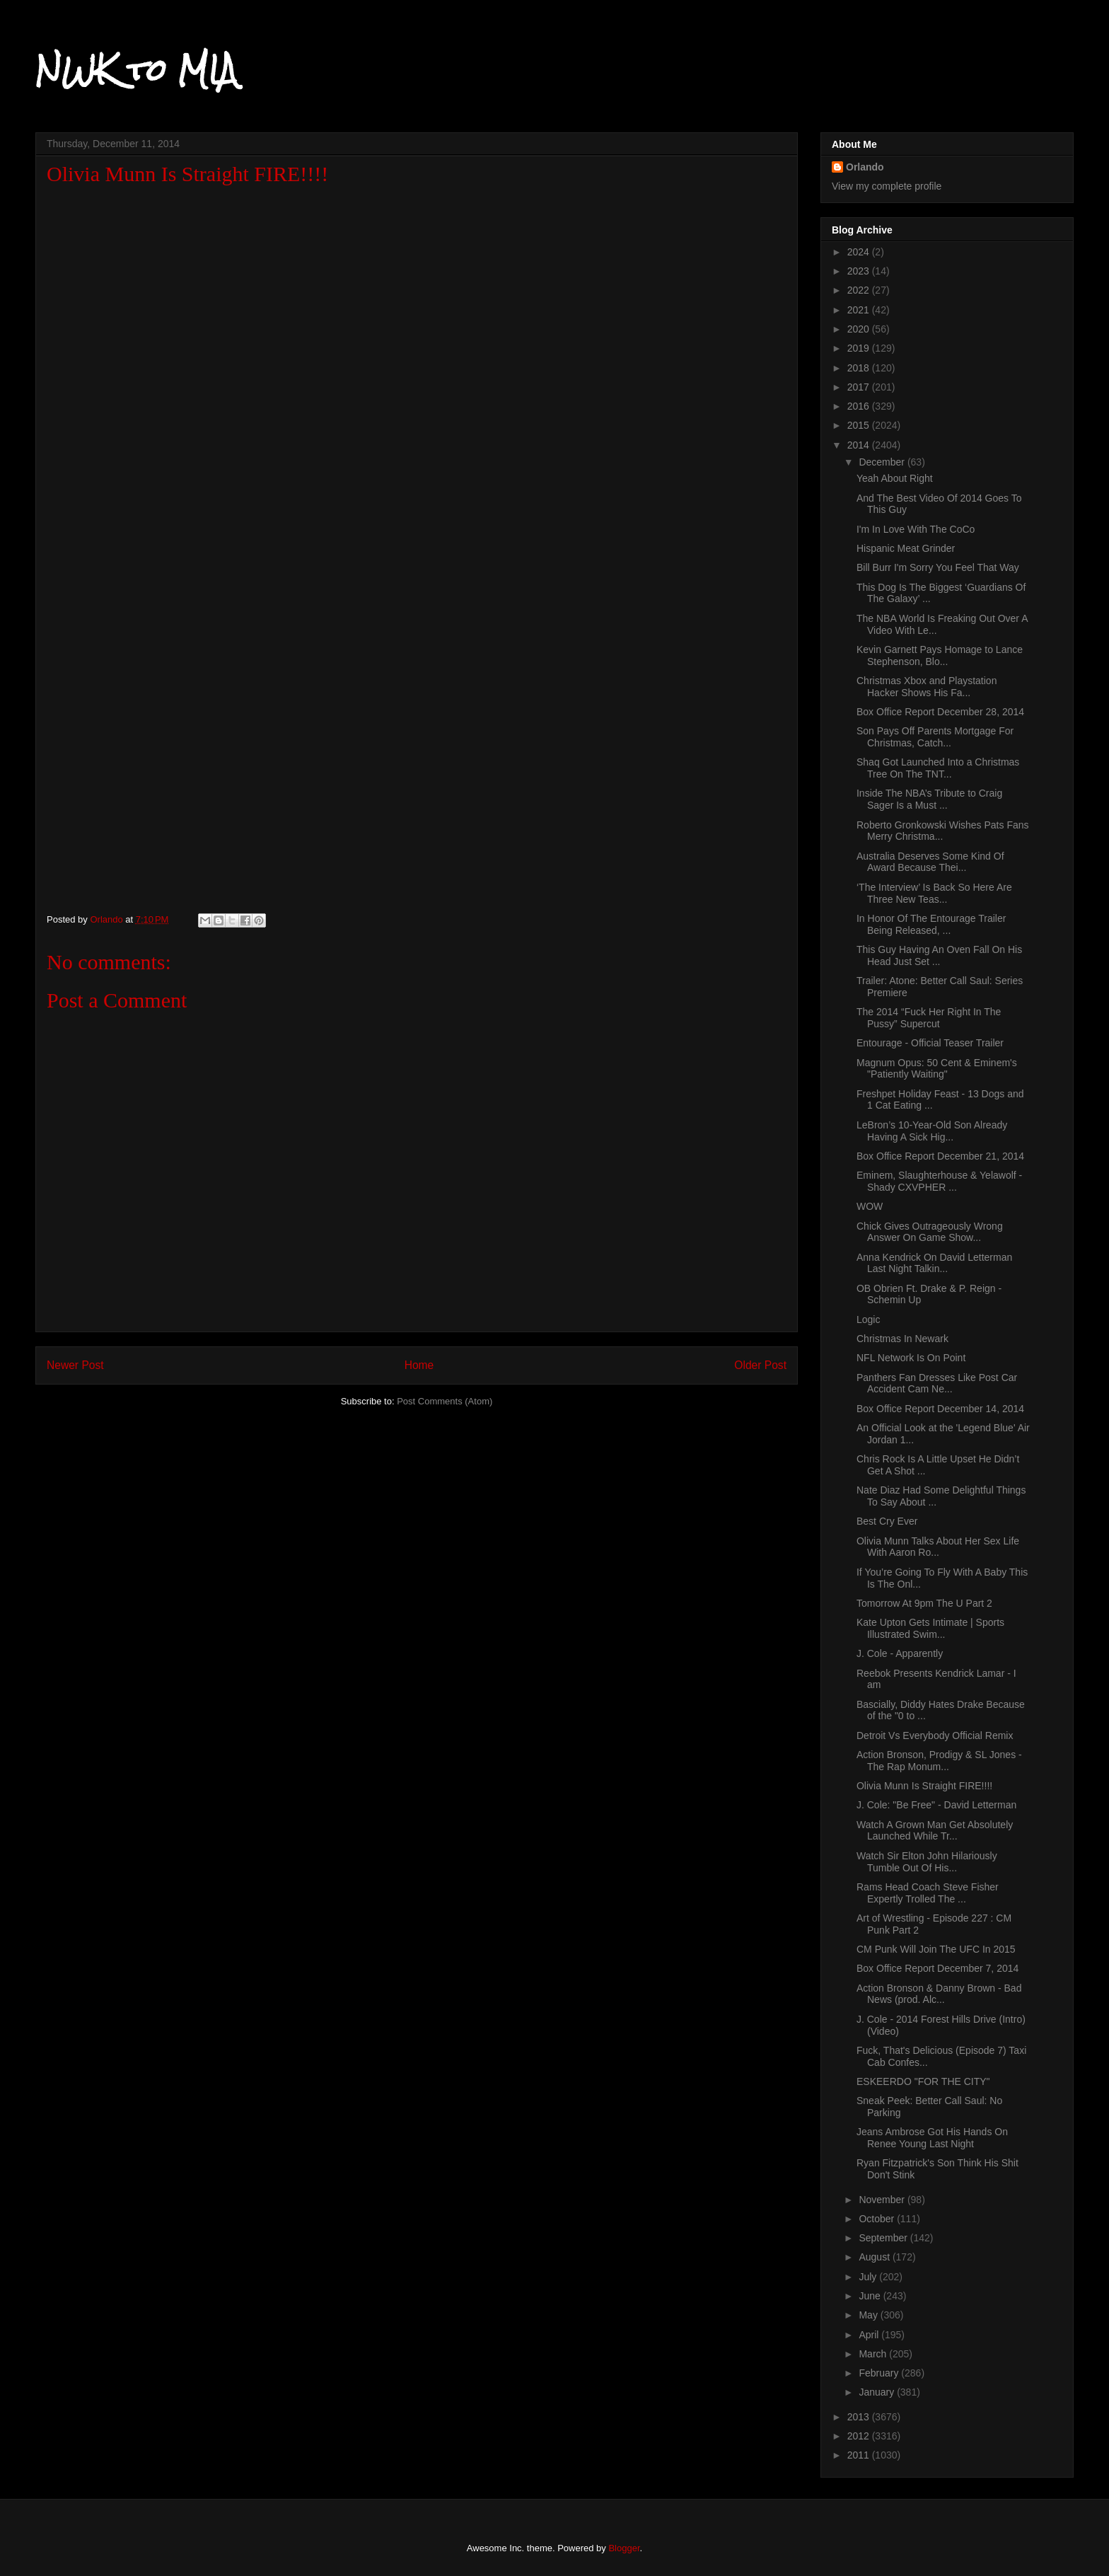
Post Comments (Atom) (444, 1401)
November (883, 2199)
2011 (859, 2455)
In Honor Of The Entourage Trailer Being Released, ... (931, 924)
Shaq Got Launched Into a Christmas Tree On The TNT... (938, 768)
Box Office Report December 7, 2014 (937, 1968)
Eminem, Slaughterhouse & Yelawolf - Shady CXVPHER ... (939, 1181)
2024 (859, 252)
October (878, 2218)
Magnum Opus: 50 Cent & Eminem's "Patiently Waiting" (937, 1068)
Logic (868, 1319)
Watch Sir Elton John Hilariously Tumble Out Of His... (927, 1861)
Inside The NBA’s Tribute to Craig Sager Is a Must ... (929, 799)
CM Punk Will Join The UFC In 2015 (936, 1949)
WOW (870, 1206)
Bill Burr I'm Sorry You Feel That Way (938, 567)
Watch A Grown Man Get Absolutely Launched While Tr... (935, 1830)
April (870, 2334)
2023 (859, 271)
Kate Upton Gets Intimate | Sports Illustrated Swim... (930, 1628)
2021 (859, 310)
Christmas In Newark (902, 1338)
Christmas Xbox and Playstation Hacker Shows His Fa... (927, 686)
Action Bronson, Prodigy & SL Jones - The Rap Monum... (939, 1760)
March (874, 2354)
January (878, 2392)
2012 (859, 2436)
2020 (859, 329)
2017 (859, 387)
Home (419, 1365)
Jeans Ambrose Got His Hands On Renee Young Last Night (932, 2137)
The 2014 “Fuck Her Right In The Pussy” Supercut (929, 1017)
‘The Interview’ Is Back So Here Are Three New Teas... (934, 893)
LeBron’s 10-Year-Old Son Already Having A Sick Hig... (932, 1131)
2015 (859, 425)
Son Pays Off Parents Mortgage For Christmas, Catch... (935, 737)
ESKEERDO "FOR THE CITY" (923, 2081)
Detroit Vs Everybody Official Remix (935, 1735)
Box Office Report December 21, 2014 (940, 1156)
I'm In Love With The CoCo (916, 529)
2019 (859, 348)
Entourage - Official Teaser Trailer (930, 1043)
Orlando (865, 167)
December (883, 462)
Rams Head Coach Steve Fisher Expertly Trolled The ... (928, 1893)
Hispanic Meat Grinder (906, 548)
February (880, 2373)
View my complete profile (886, 186)
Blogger (623, 2548)
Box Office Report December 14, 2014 (940, 1408)
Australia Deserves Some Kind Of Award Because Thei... (930, 862)
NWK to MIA (136, 70)
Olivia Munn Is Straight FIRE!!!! (924, 1785)
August (875, 2257)
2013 (859, 2416)
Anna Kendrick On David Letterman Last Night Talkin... (934, 1263)
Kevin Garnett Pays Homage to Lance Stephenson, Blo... (940, 655)
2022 (859, 290)
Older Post (760, 1365)
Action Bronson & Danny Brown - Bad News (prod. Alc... (939, 1994)
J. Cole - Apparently (900, 1653)
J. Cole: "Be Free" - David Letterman (936, 1804)
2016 (859, 406)
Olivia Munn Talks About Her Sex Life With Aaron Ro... (938, 1547)
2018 (859, 368)
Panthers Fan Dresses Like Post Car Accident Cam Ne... (937, 1383)
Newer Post (75, 1365)
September (884, 2237)
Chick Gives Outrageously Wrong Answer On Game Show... (930, 1232)
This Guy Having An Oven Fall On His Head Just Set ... (939, 955)
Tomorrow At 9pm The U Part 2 (924, 1603)
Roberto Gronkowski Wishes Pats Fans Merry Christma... (943, 831)
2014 (859, 445)
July (869, 2276)
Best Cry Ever (887, 1521)
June (871, 2295)
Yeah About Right (895, 478)
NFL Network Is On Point (911, 1357)
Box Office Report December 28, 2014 (940, 711)
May (869, 2315)
